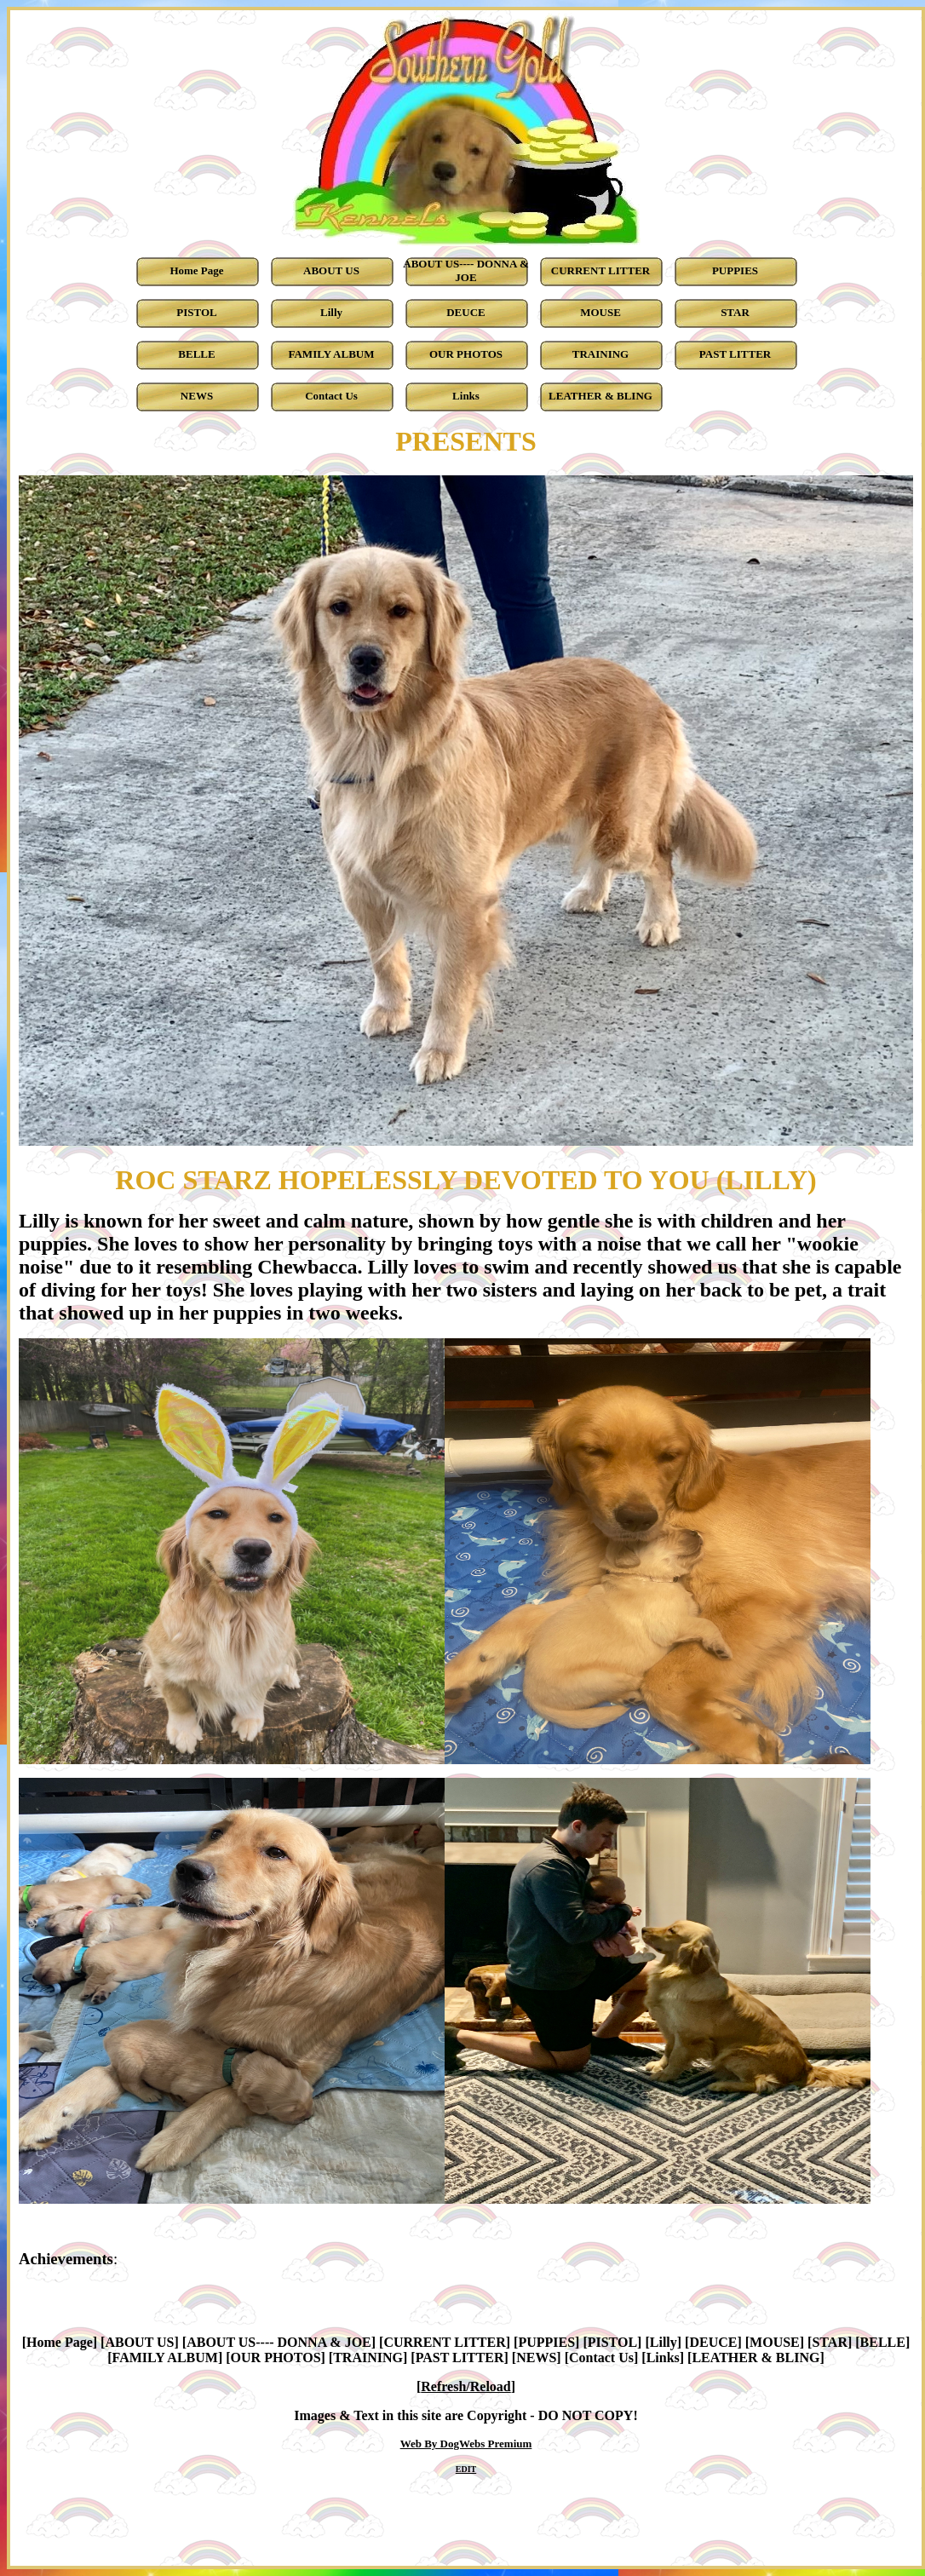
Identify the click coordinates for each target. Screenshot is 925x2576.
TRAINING (368, 2357)
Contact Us (601, 2357)
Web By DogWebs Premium (466, 2443)
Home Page (59, 2342)
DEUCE (713, 2342)
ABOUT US (139, 2342)
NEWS (536, 2357)
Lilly (663, 2342)
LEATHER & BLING (755, 2357)
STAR (829, 2342)
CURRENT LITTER (444, 2342)
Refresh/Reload (465, 2386)
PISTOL (612, 2342)
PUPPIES (546, 2342)
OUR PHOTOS (276, 2357)
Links (663, 2357)
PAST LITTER (460, 2357)
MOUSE (775, 2342)
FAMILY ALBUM (165, 2357)
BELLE (882, 2342)
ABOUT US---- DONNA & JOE (279, 2342)
